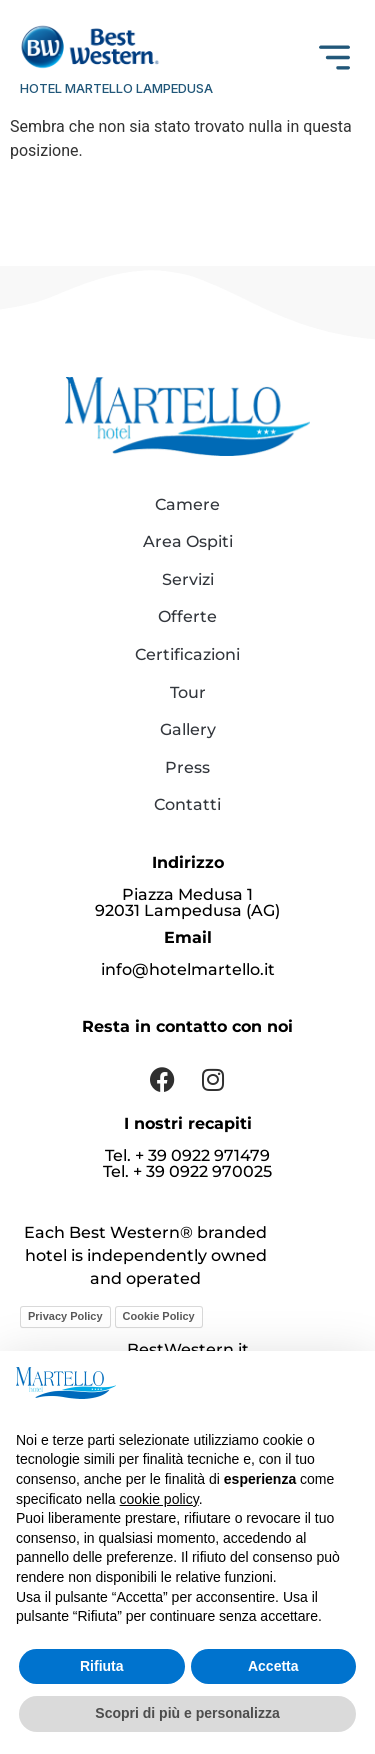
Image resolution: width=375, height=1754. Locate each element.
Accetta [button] (273, 1666)
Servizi (188, 579)
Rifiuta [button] (102, 1666)
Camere (187, 504)
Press (187, 767)
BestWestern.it (188, 1349)
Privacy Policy (65, 1316)
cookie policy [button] (159, 1499)
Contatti (187, 804)
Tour (188, 692)
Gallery (188, 729)
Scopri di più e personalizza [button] (187, 1713)
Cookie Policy (159, 1316)
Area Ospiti (188, 541)
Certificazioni (187, 654)
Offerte (187, 616)
